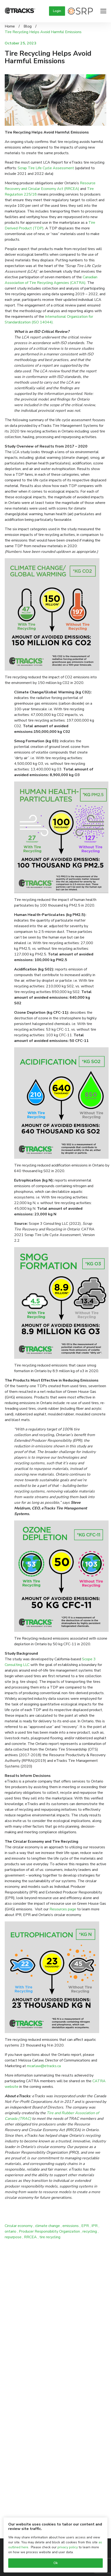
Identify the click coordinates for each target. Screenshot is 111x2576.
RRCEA (31, 2237)
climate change (48, 2225)
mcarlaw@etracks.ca (44, 2066)
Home (10, 26)
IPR (95, 2225)
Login (57, 11)
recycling (90, 2231)
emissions (71, 2225)
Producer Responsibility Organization (50, 2231)
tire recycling (49, 2237)
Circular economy (19, 2225)
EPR (85, 2225)
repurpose (13, 2237)
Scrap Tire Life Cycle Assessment (46, 168)
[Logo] (20, 11)
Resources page (62, 1909)
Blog (28, 26)
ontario (11, 2231)
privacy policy (68, 2547)
